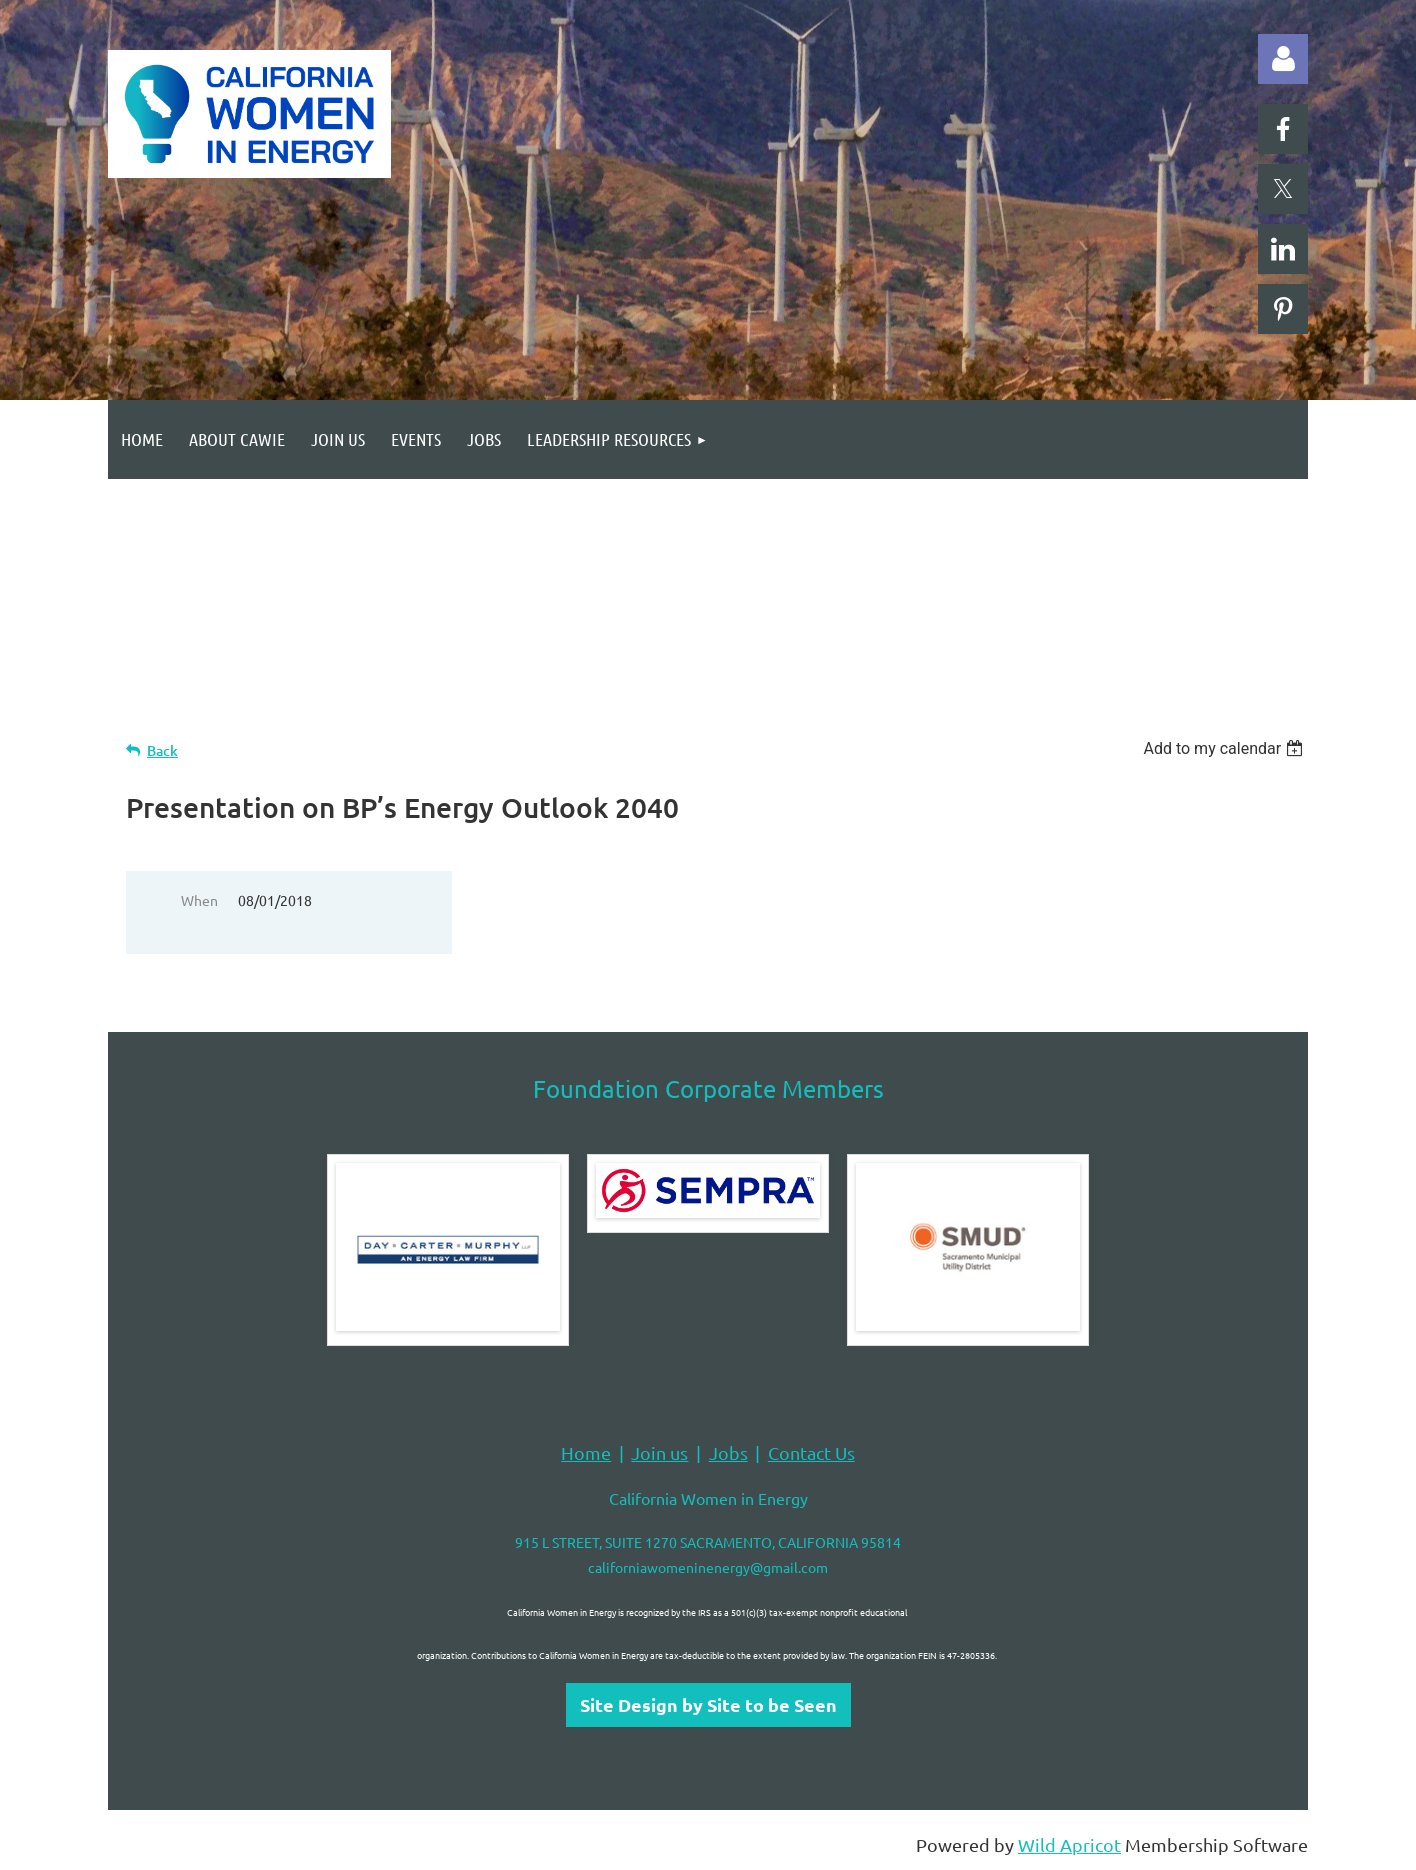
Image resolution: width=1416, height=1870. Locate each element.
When (199, 900)
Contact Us (811, 1452)
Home (586, 1452)
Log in (1283, 59)
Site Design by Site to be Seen (708, 1704)
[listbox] (1225, 748)
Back (162, 750)
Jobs (728, 1452)
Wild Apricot (1069, 1844)
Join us (659, 1452)
